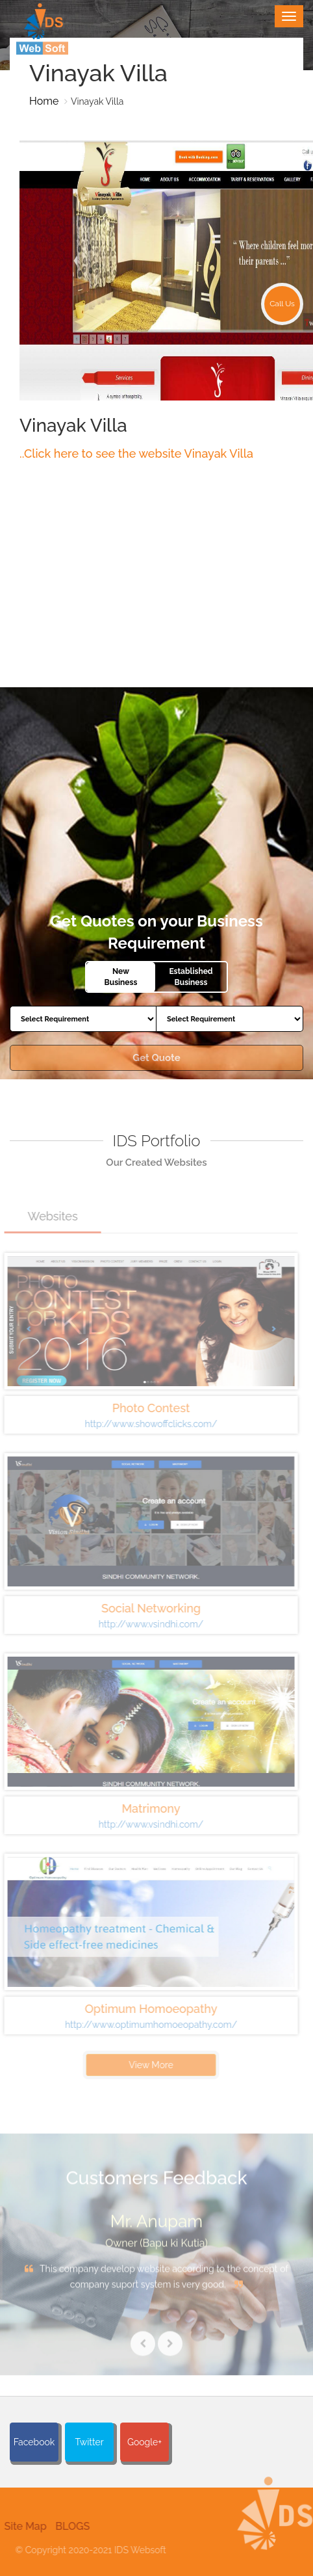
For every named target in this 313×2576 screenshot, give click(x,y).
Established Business (190, 977)
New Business (121, 977)
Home (43, 101)
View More (145, 2065)
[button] (274, 2528)
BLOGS (67, 2526)
